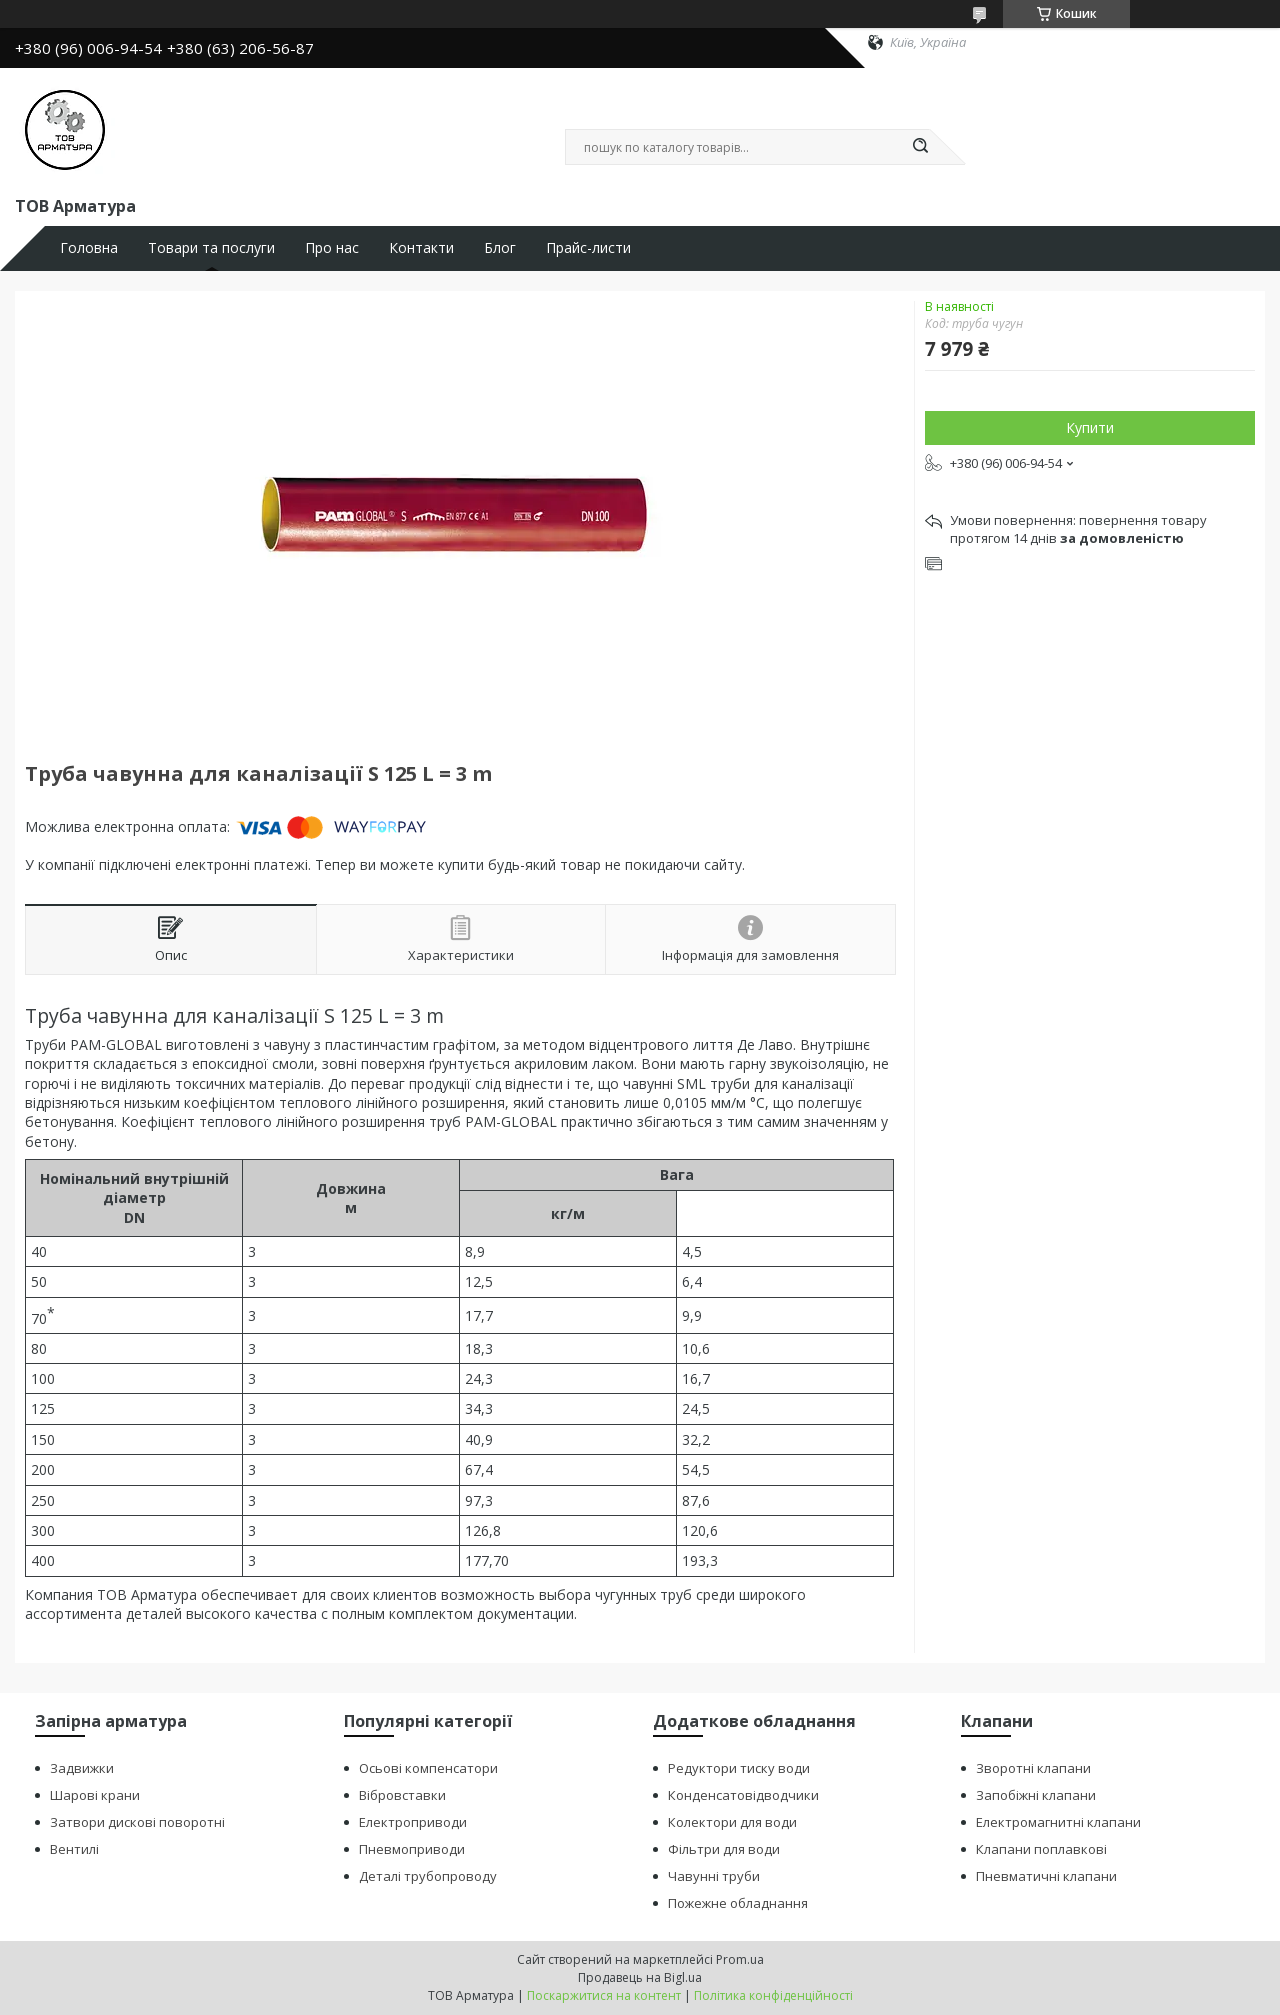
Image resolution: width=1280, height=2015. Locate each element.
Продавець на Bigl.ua (640, 1977)
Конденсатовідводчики (743, 1795)
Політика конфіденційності (773, 1995)
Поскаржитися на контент (604, 1995)
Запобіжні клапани (1036, 1795)
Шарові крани (95, 1795)
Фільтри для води (724, 1849)
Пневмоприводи (412, 1849)
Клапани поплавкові (1041, 1849)
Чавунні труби (714, 1876)
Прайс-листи (588, 248)
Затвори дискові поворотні (137, 1822)
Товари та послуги (211, 248)
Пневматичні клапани (1046, 1876)
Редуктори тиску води (739, 1768)
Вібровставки (402, 1795)
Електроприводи (413, 1822)
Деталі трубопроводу (428, 1876)
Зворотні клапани (1033, 1768)
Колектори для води (732, 1822)
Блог (500, 248)
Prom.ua (740, 1959)
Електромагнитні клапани (1058, 1822)
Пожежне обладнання (738, 1903)
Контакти (421, 248)
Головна (89, 248)
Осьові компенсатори (428, 1768)
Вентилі (74, 1849)
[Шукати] (920, 147)
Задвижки (82, 1768)
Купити (1090, 427)
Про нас (332, 248)
